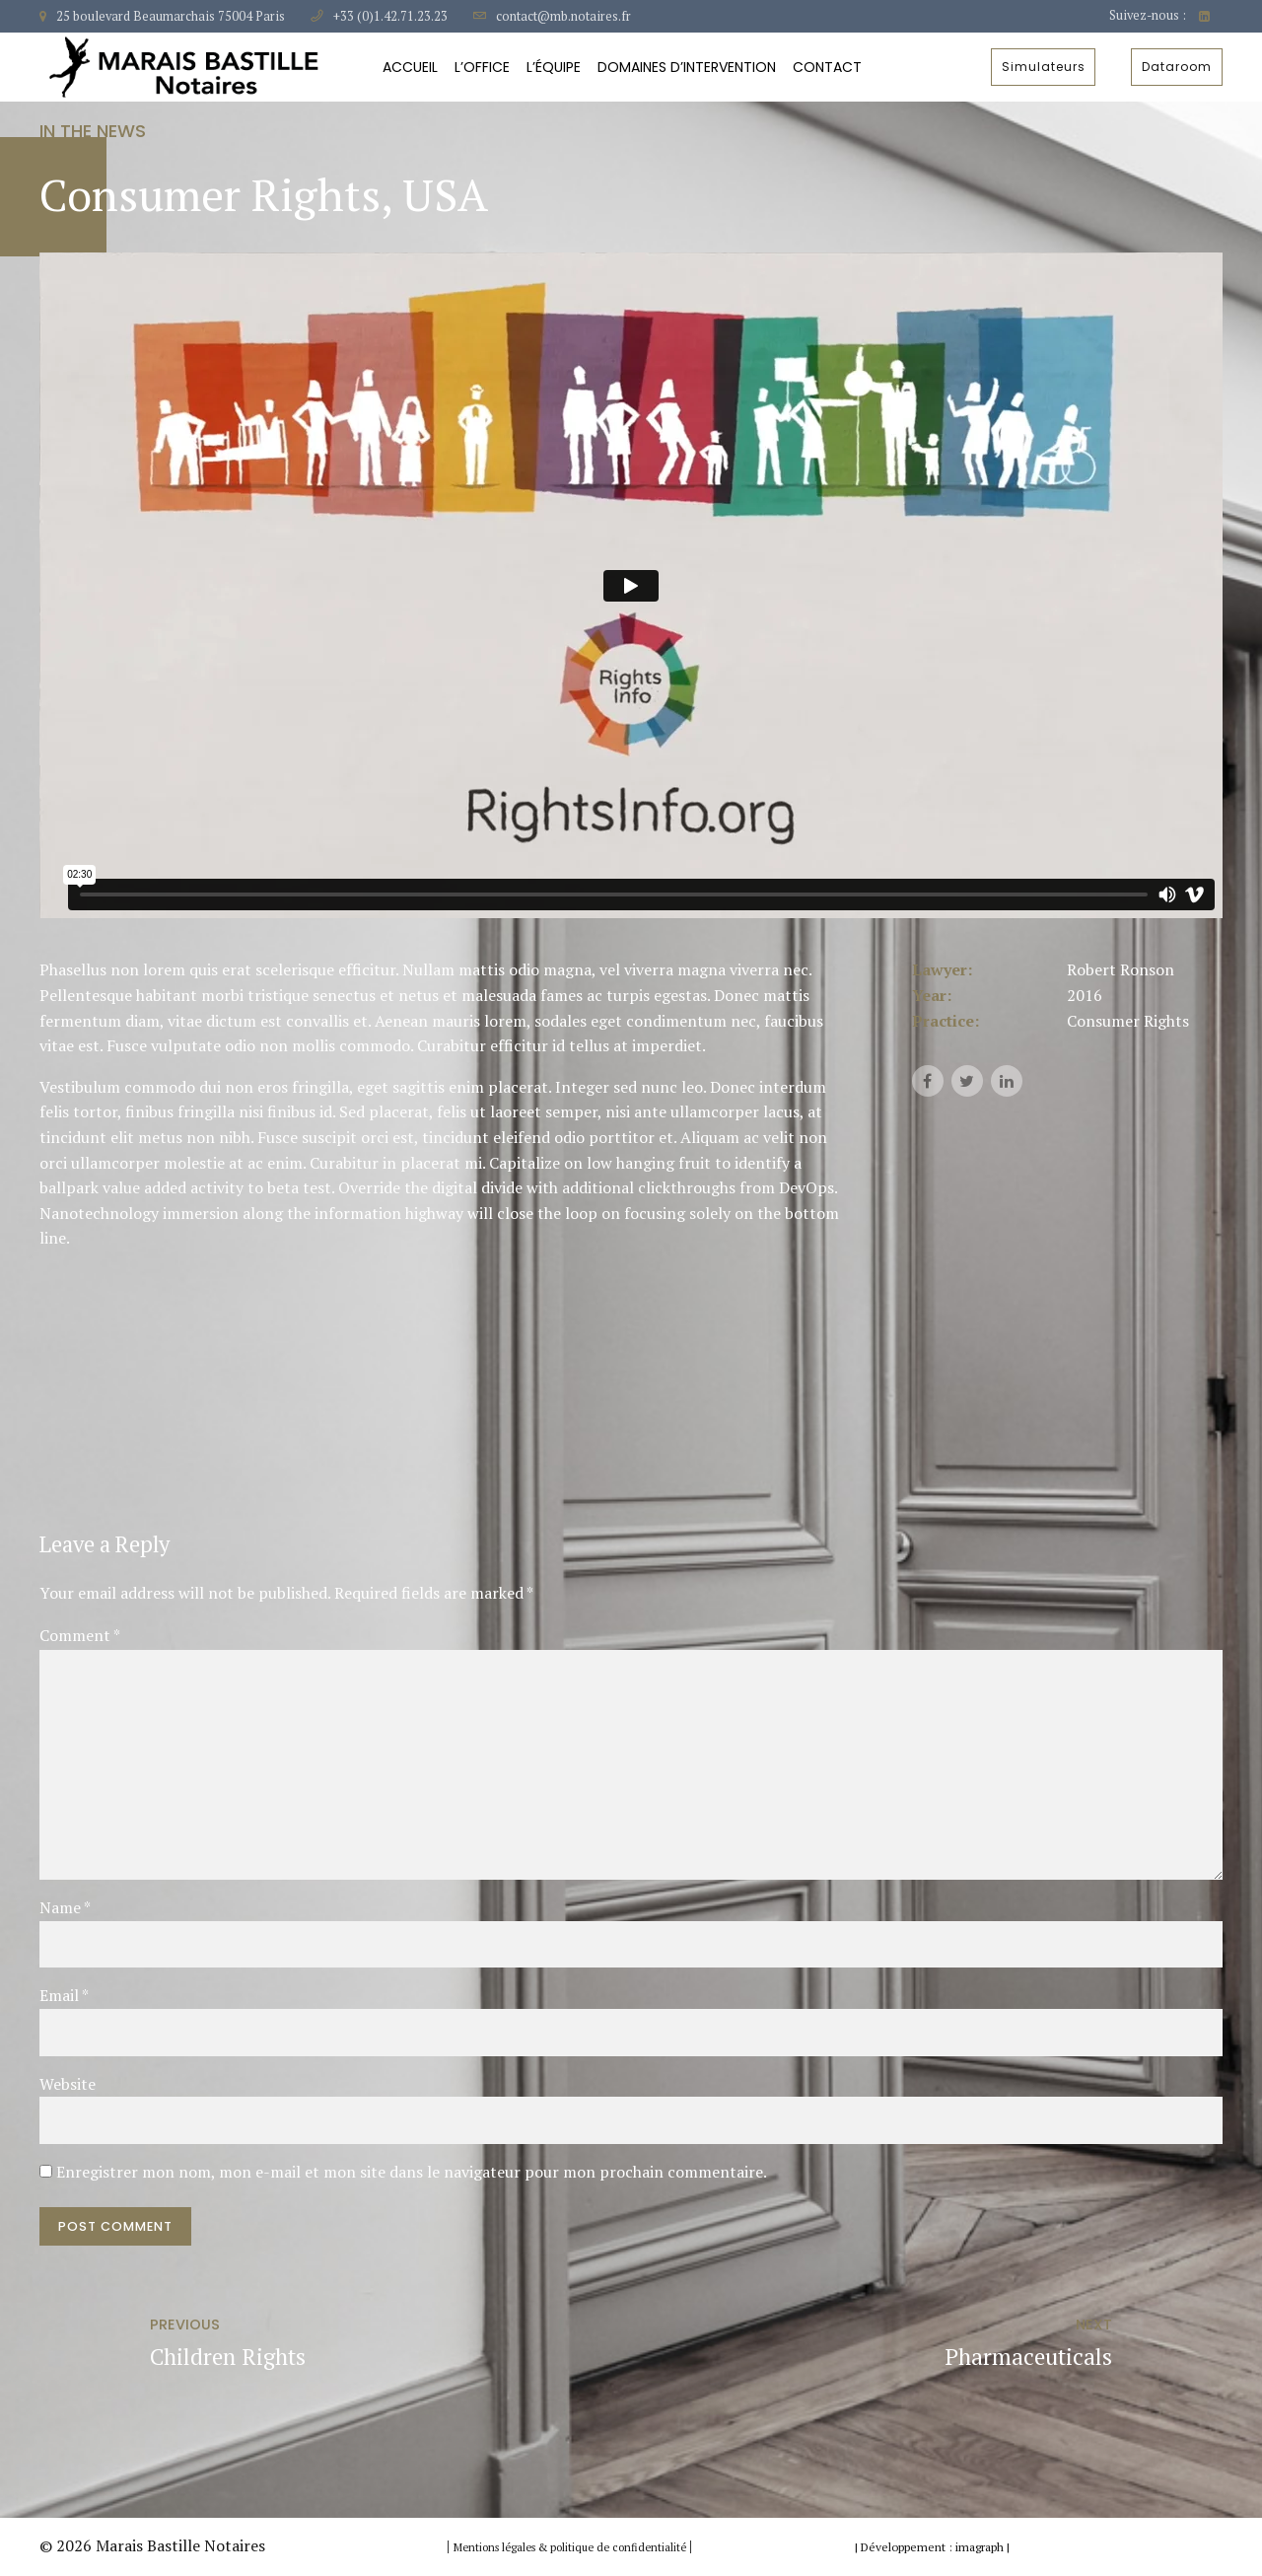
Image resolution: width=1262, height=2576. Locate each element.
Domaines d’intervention (686, 67)
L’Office (482, 67)
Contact (827, 67)
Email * (64, 1995)
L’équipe (553, 67)
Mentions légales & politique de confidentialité (571, 2547)
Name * (65, 1907)
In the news (92, 130)
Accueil (410, 67)
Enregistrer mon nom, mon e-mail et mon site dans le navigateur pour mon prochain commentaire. (411, 2171)
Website (67, 2084)
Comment (79, 1635)
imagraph (979, 2547)
